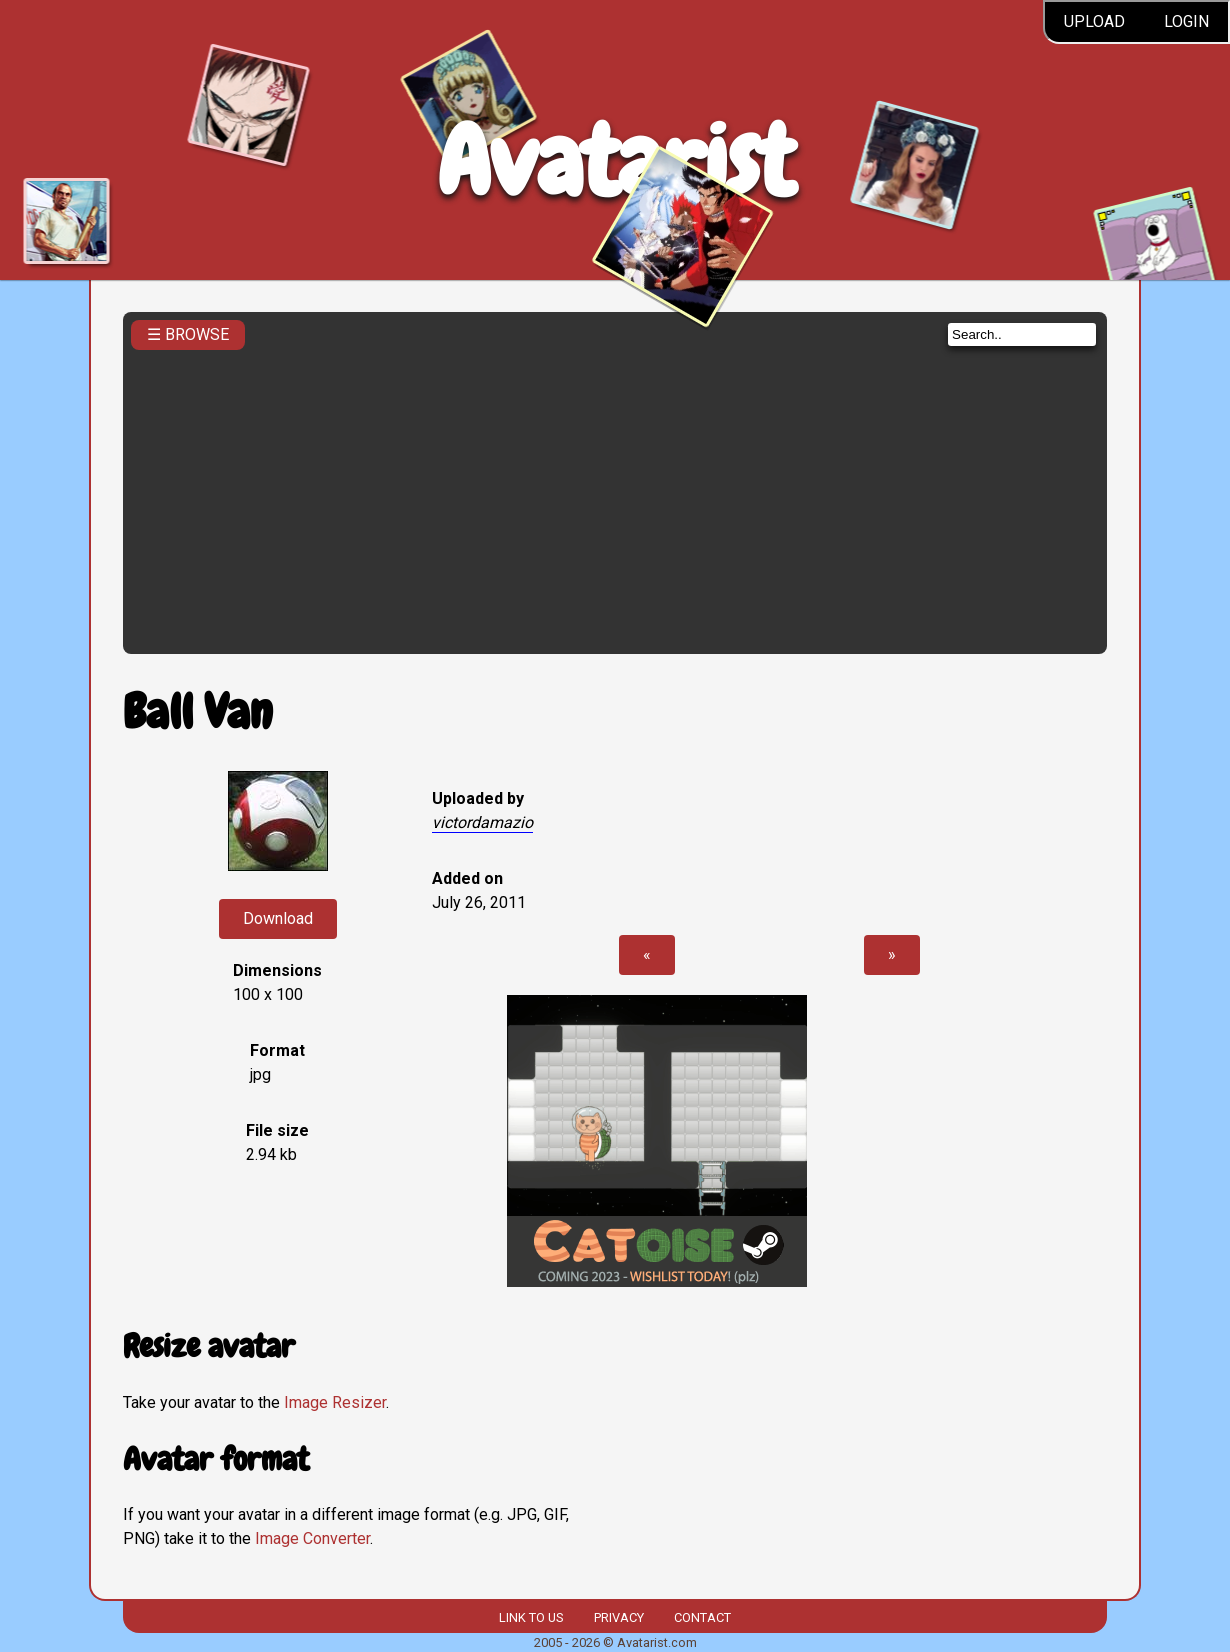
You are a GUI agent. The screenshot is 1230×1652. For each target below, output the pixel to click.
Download (278, 918)
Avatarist (615, 161)
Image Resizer (335, 1402)
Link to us (531, 1617)
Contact (702, 1617)
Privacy (619, 1617)
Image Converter (312, 1538)
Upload (1094, 21)
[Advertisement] (615, 496)
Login (1186, 21)
